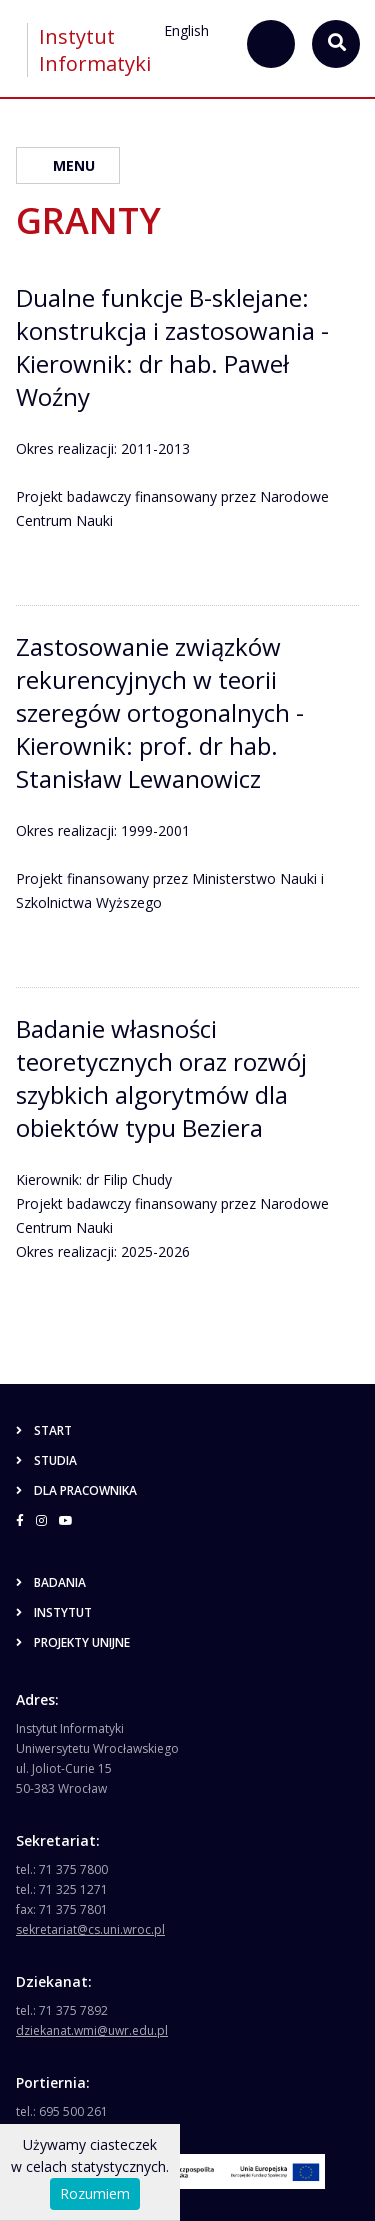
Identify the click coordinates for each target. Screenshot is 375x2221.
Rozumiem (95, 2193)
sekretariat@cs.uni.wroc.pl (90, 1929)
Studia (46, 1460)
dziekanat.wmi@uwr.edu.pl (92, 2030)
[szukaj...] (271, 44)
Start (44, 1430)
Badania (51, 1582)
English (186, 30)
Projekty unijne (73, 1642)
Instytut (54, 1612)
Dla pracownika (76, 1490)
